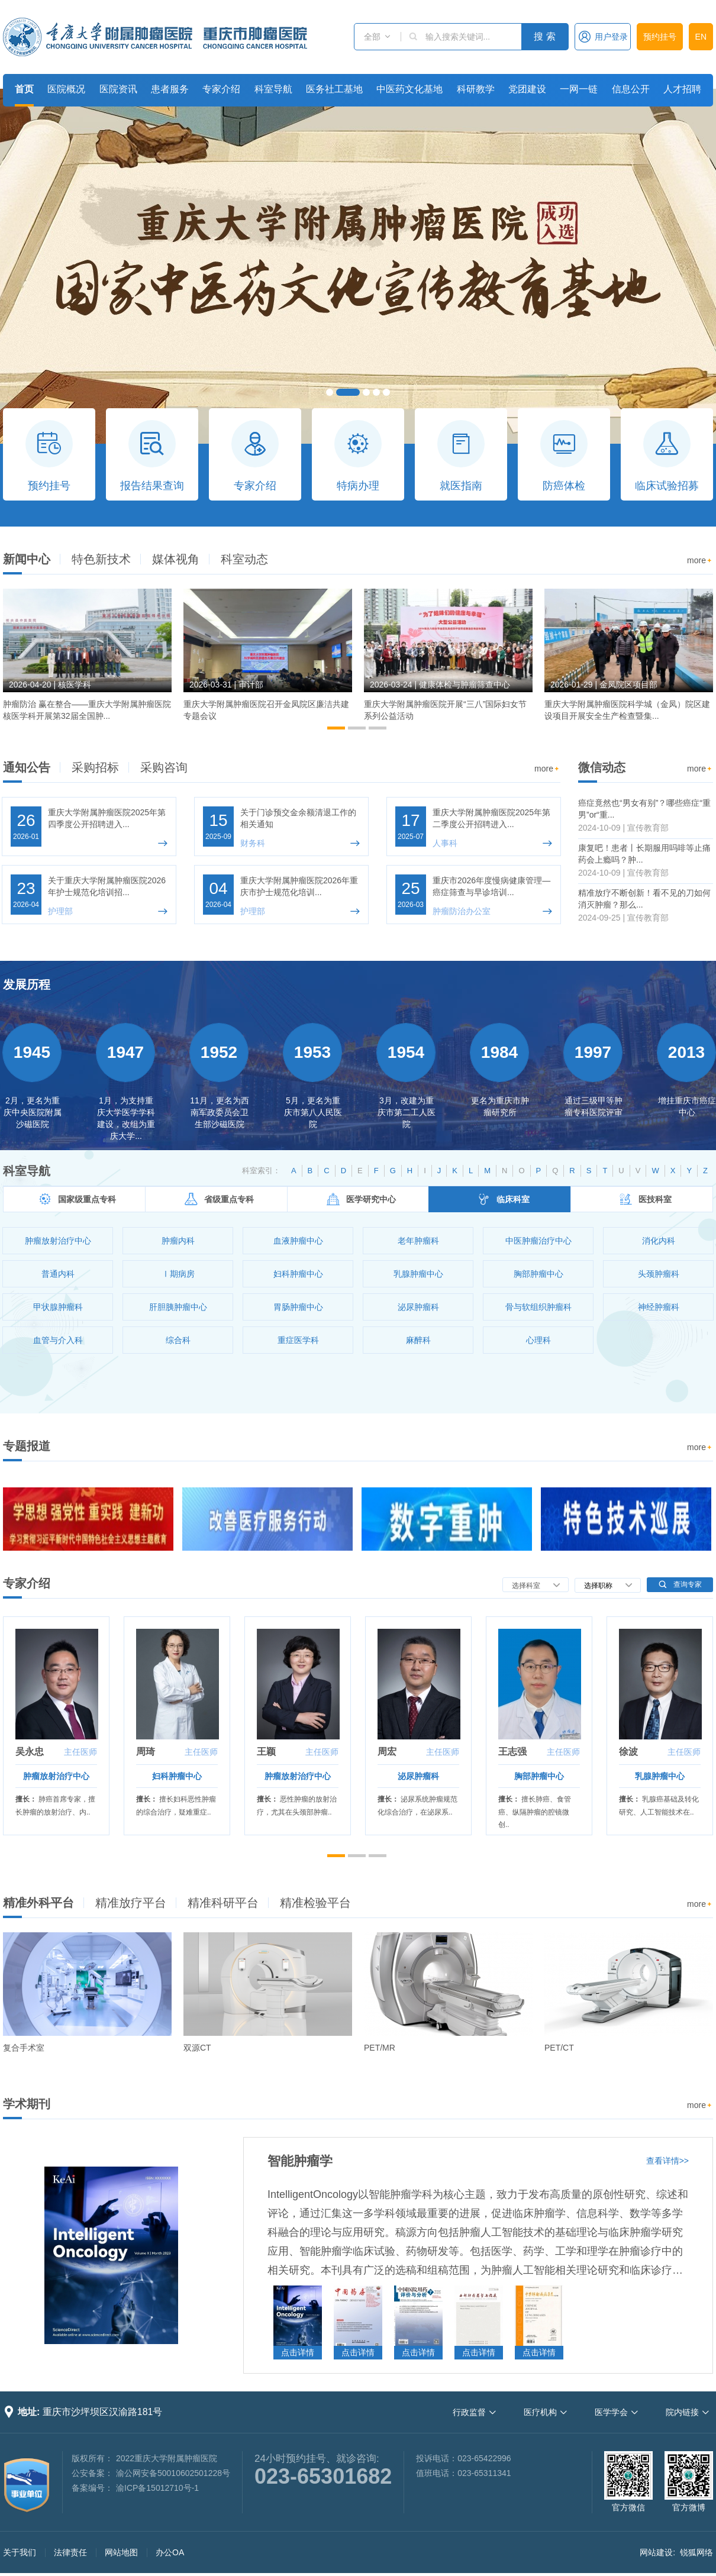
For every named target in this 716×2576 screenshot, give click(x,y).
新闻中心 (26, 559)
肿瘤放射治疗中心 (56, 1776)
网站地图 (121, 2552)
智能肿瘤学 (300, 2161)
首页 (24, 89)
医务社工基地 (334, 89)
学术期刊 (26, 2104)
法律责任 (70, 2552)
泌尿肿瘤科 (418, 1776)
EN (701, 36)
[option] (87, 660)
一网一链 (579, 89)
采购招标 (95, 767)
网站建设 (656, 2552)
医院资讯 (118, 89)
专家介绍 (221, 89)
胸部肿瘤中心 (539, 1776)
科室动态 (244, 559)
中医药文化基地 (409, 89)
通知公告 (26, 767)
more (700, 560)
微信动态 (601, 767)
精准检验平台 (315, 1903)
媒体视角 (175, 559)
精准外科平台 (38, 1903)
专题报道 (26, 1446)
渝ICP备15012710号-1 (157, 2488)
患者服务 (170, 89)
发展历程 (26, 984)
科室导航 (273, 89)
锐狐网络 (696, 2552)
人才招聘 (682, 89)
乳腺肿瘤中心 (660, 1776)
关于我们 (19, 2552)
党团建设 (527, 89)
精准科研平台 (223, 1903)
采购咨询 (164, 767)
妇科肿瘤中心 (177, 1776)
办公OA (170, 2552)
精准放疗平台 (130, 1903)
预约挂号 (659, 36)
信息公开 (631, 89)
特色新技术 (101, 559)
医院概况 (66, 89)
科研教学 (476, 89)
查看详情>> (667, 2160)
